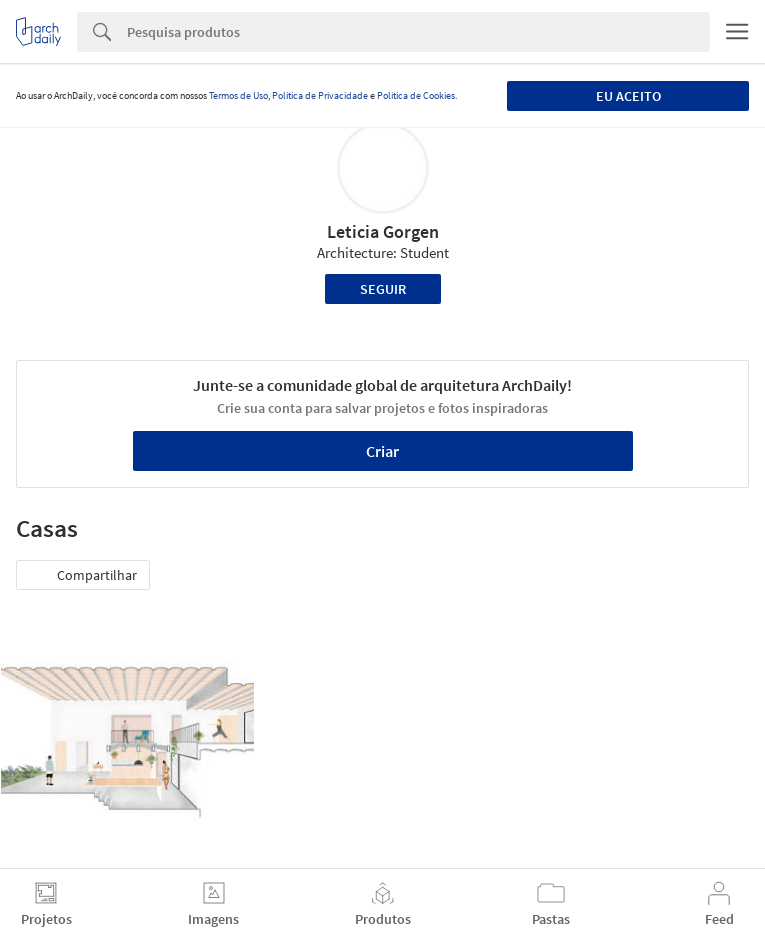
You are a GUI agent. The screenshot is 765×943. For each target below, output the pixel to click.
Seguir (383, 289)
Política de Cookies (416, 95)
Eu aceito (628, 96)
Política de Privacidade (320, 95)
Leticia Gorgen (383, 231)
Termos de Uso (238, 95)
